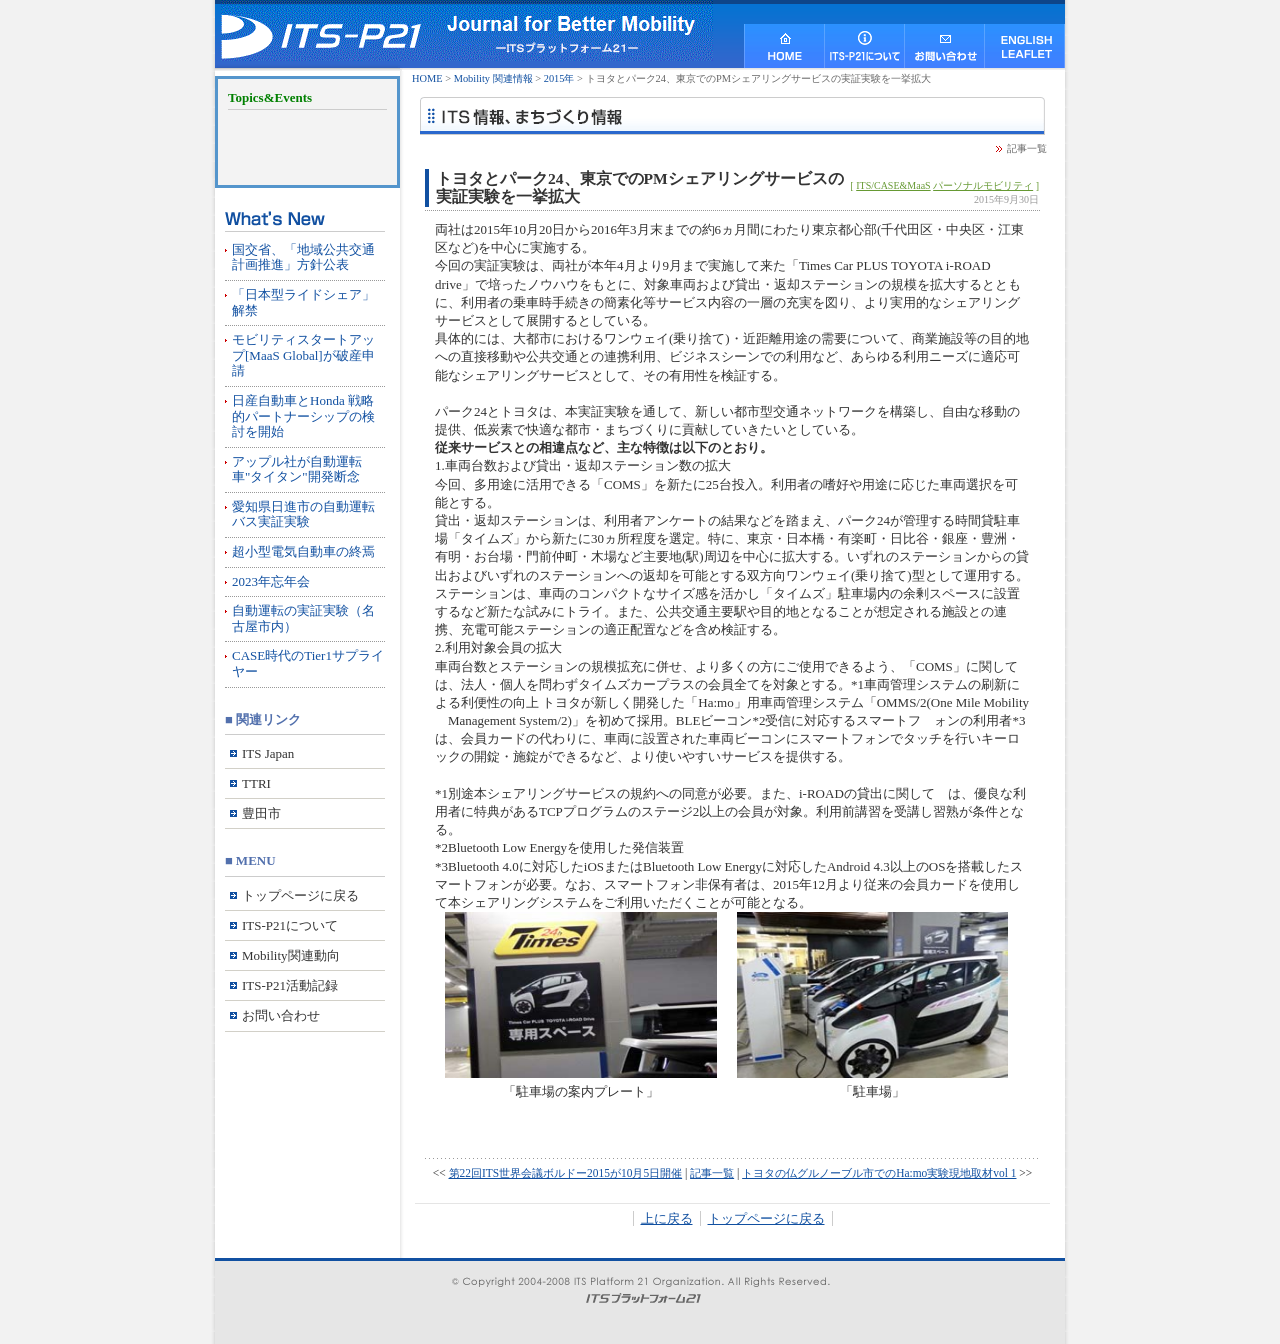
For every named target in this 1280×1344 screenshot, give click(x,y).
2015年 (559, 78)
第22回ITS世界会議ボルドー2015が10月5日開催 (566, 1173)
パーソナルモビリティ (983, 185)
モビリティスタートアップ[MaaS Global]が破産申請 (303, 355)
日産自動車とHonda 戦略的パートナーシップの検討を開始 (303, 416)
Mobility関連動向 (291, 955)
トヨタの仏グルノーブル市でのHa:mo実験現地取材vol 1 (879, 1173)
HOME (427, 78)
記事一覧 (1027, 148)
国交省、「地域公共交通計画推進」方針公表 (303, 257)
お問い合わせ (281, 1015)
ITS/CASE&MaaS (893, 185)
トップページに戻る (766, 1218)
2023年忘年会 (271, 581)
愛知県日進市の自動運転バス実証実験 (303, 514)
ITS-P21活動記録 (290, 985)
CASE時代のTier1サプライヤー (308, 663)
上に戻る (667, 1218)
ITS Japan (268, 753)
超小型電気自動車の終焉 (303, 551)
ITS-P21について (290, 925)
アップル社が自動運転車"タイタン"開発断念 (297, 469)
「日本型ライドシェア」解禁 (303, 302)
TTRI (256, 783)
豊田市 (261, 813)
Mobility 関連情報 (493, 78)
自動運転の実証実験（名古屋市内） (303, 618)
